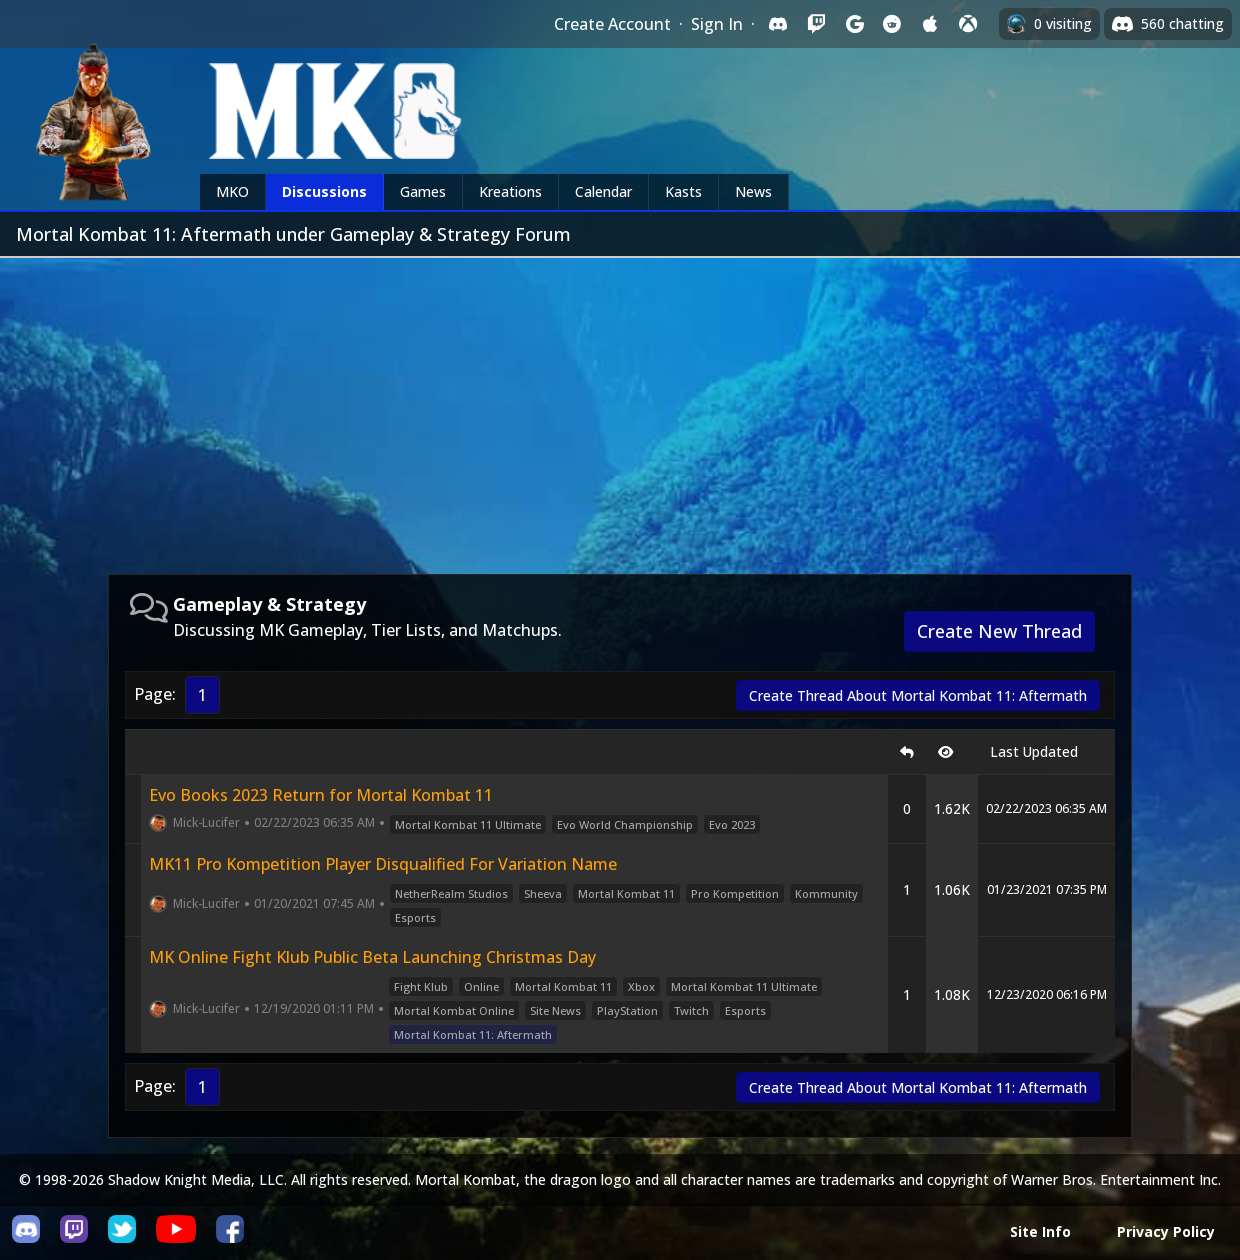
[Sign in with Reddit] (892, 24)
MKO (232, 191)
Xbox (641, 986)
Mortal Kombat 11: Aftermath (473, 1034)
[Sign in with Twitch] (816, 24)
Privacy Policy (1166, 1231)
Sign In (717, 24)
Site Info (1040, 1231)
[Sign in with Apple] (930, 24)
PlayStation (627, 1010)
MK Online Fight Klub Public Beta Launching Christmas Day (372, 957)
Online (481, 986)
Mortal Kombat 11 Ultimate (468, 824)
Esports (415, 917)
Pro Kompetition (735, 893)
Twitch (691, 1010)
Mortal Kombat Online (454, 1010)
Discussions (324, 191)
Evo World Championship (625, 824)
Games (423, 191)
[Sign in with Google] (854, 24)
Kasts (683, 191)
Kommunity (826, 893)
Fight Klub (421, 986)
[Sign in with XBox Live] (968, 24)
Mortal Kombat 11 (626, 893)
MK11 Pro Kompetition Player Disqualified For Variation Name (383, 864)
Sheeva (543, 893)
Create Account (612, 24)
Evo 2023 (732, 824)
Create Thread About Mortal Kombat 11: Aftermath (918, 695)
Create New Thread (999, 631)
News (753, 191)
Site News (555, 1010)
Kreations (510, 191)
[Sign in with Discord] (778, 24)
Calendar (603, 191)
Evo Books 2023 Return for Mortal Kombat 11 (321, 795)
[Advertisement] (620, 408)
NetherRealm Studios (451, 893)
